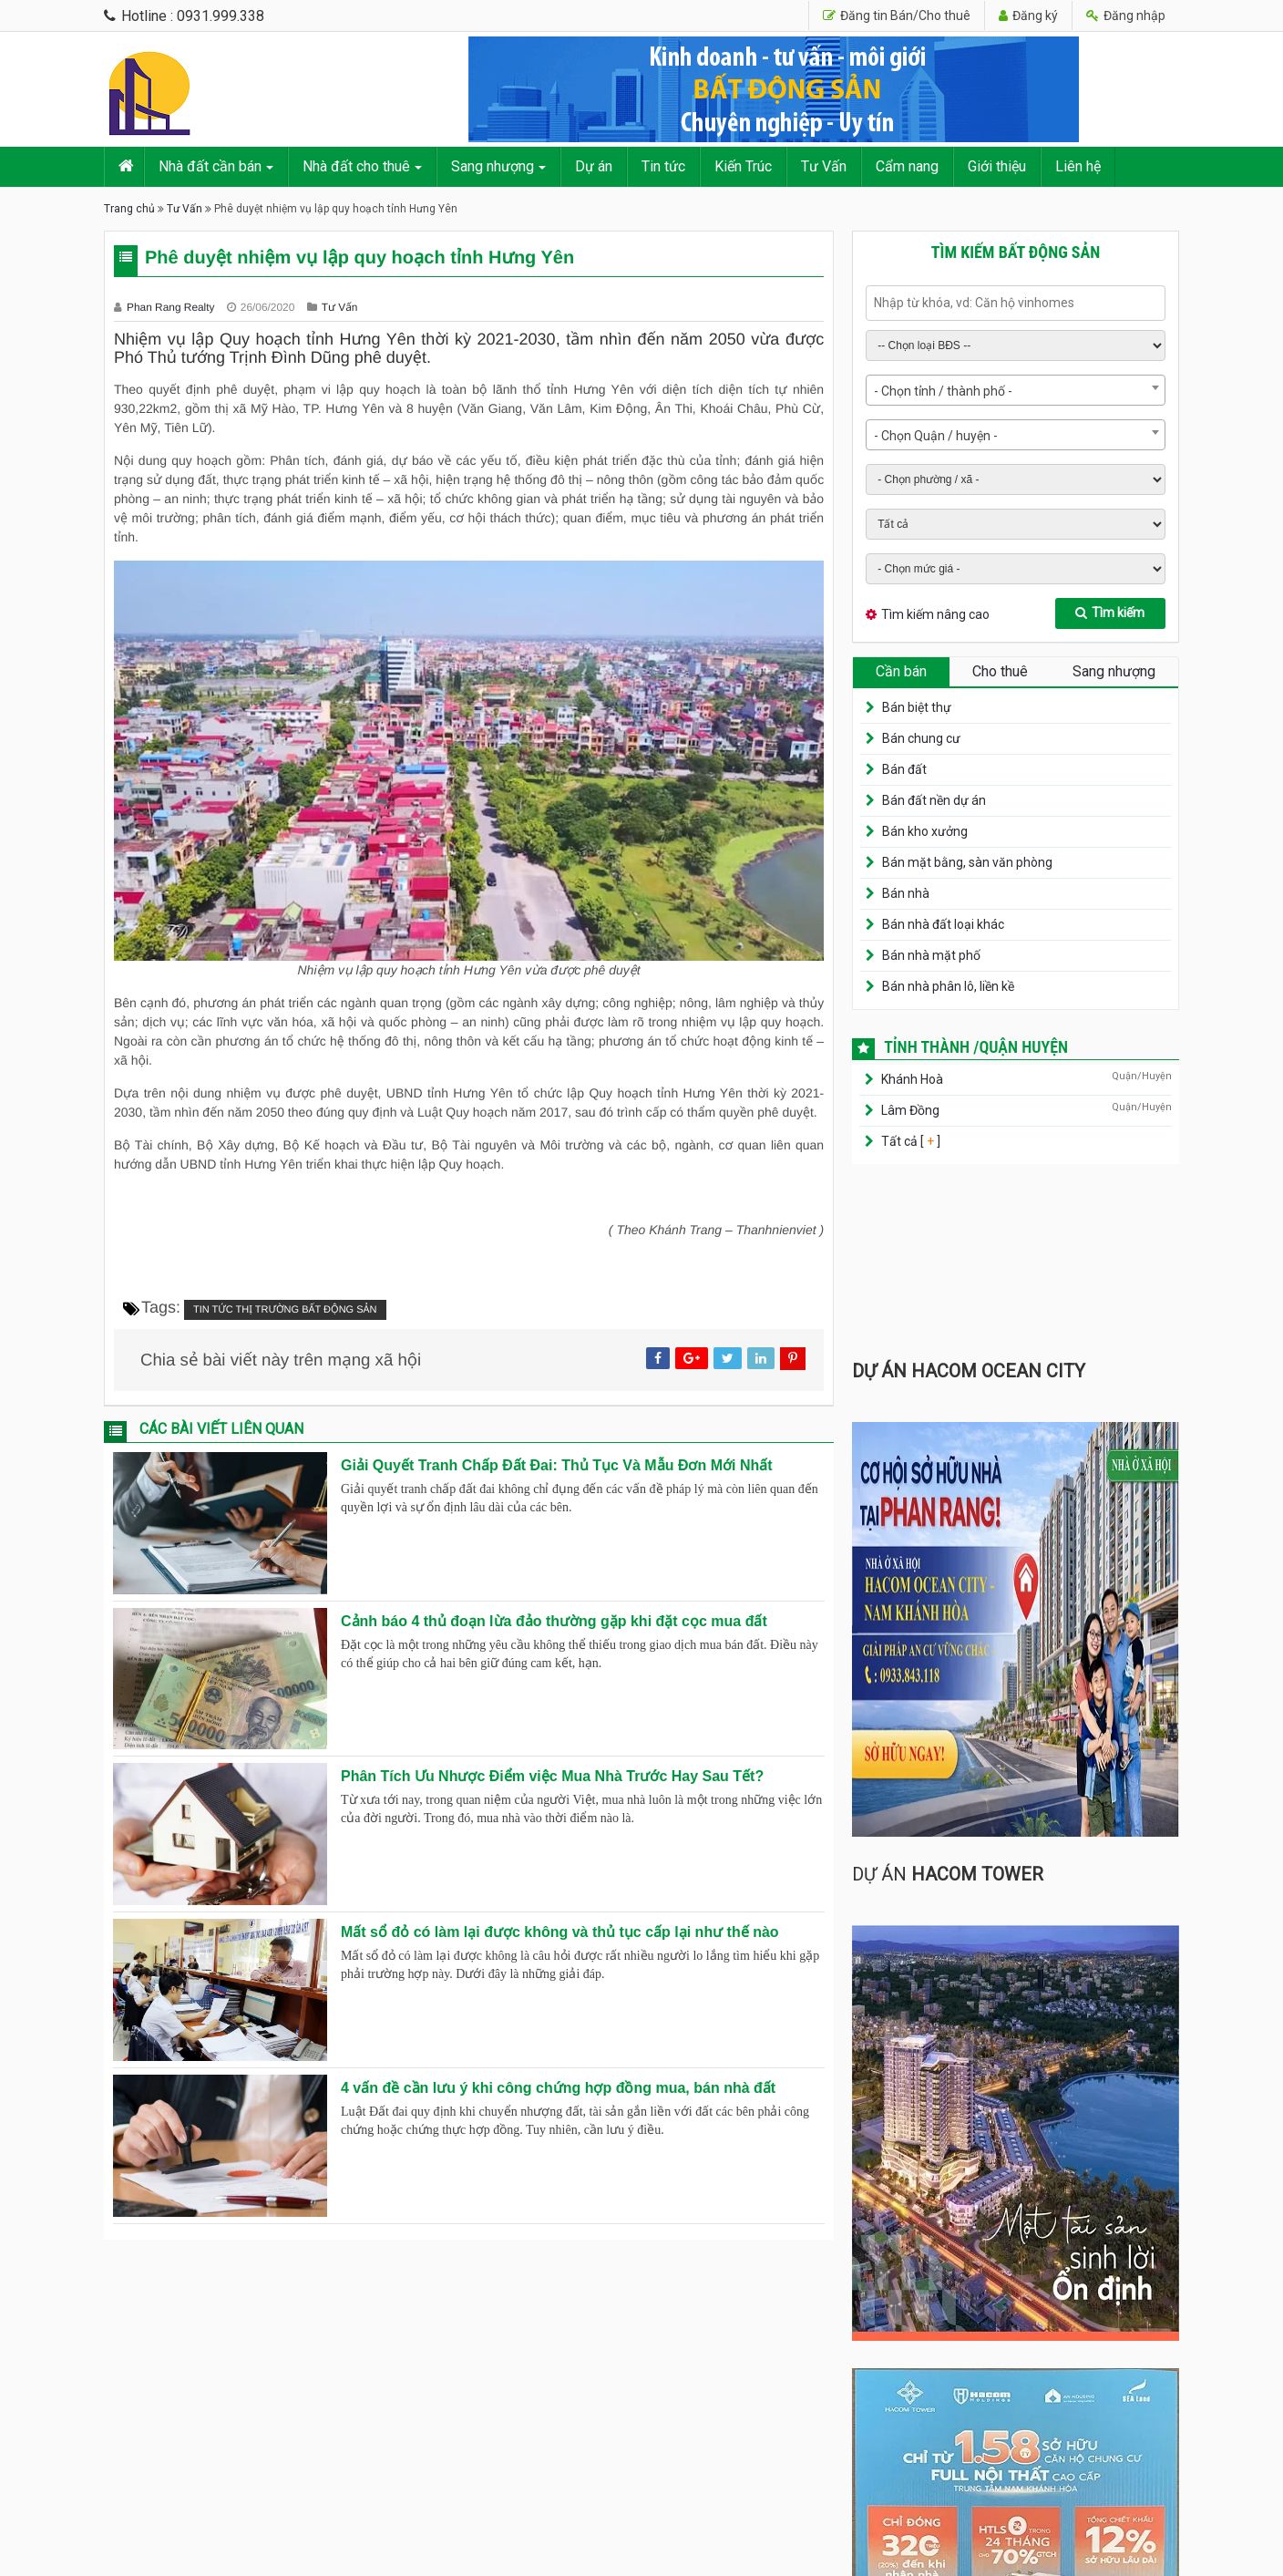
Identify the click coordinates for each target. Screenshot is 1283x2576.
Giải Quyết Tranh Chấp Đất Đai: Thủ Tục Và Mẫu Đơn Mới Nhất (557, 1465)
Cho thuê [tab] (1000, 671)
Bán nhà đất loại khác (943, 924)
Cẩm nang (907, 166)
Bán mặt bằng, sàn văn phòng (967, 862)
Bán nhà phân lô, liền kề (948, 986)
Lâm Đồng (910, 1110)
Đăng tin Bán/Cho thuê (896, 15)
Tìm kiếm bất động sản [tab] (1016, 252)
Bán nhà (905, 893)
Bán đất (904, 769)
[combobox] (1015, 390)
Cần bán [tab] (901, 671)
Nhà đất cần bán (210, 166)
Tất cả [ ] (909, 1141)
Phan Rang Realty (172, 307)
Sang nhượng (492, 166)
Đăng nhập (1125, 15)
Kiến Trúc (743, 166)
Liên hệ (1078, 166)
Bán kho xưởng (925, 831)
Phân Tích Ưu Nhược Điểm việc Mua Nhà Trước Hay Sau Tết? (552, 1776)
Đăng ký (1028, 15)
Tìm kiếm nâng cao (935, 614)
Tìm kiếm (1109, 612)
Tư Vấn (824, 166)
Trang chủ (129, 208)
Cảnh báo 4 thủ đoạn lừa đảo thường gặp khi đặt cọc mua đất (554, 1621)
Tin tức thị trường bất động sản (285, 1309)
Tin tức (663, 166)
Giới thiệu (997, 166)
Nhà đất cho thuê (356, 166)
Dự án (593, 166)
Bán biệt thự (916, 707)
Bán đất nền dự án (934, 800)
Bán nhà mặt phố (931, 955)
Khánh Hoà (912, 1079)
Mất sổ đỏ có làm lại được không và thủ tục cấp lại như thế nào (560, 1932)
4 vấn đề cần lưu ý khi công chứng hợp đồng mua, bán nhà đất (558, 2088)
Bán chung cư (921, 738)
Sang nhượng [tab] (1114, 671)
